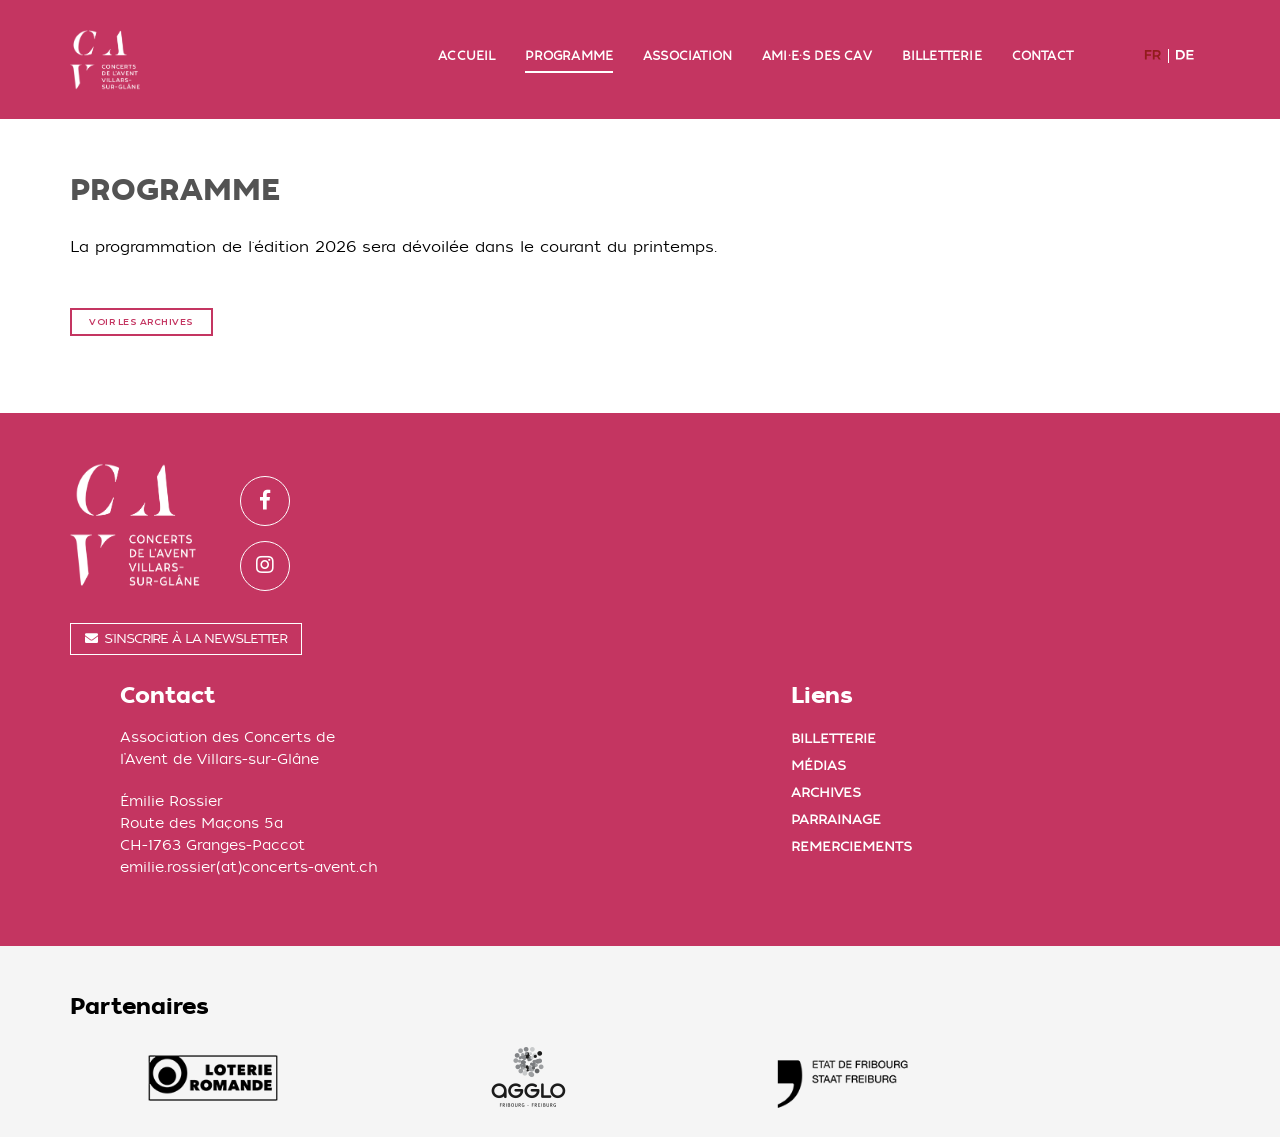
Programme (569, 37)
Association (687, 37)
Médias (1072, 510)
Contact (1042, 37)
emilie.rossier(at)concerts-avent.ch (654, 612)
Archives (1080, 537)
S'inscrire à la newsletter (186, 605)
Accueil (466, 37)
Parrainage (1090, 564)
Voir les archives (141, 285)
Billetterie (942, 37)
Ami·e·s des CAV (817, 37)
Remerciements (1105, 591)
